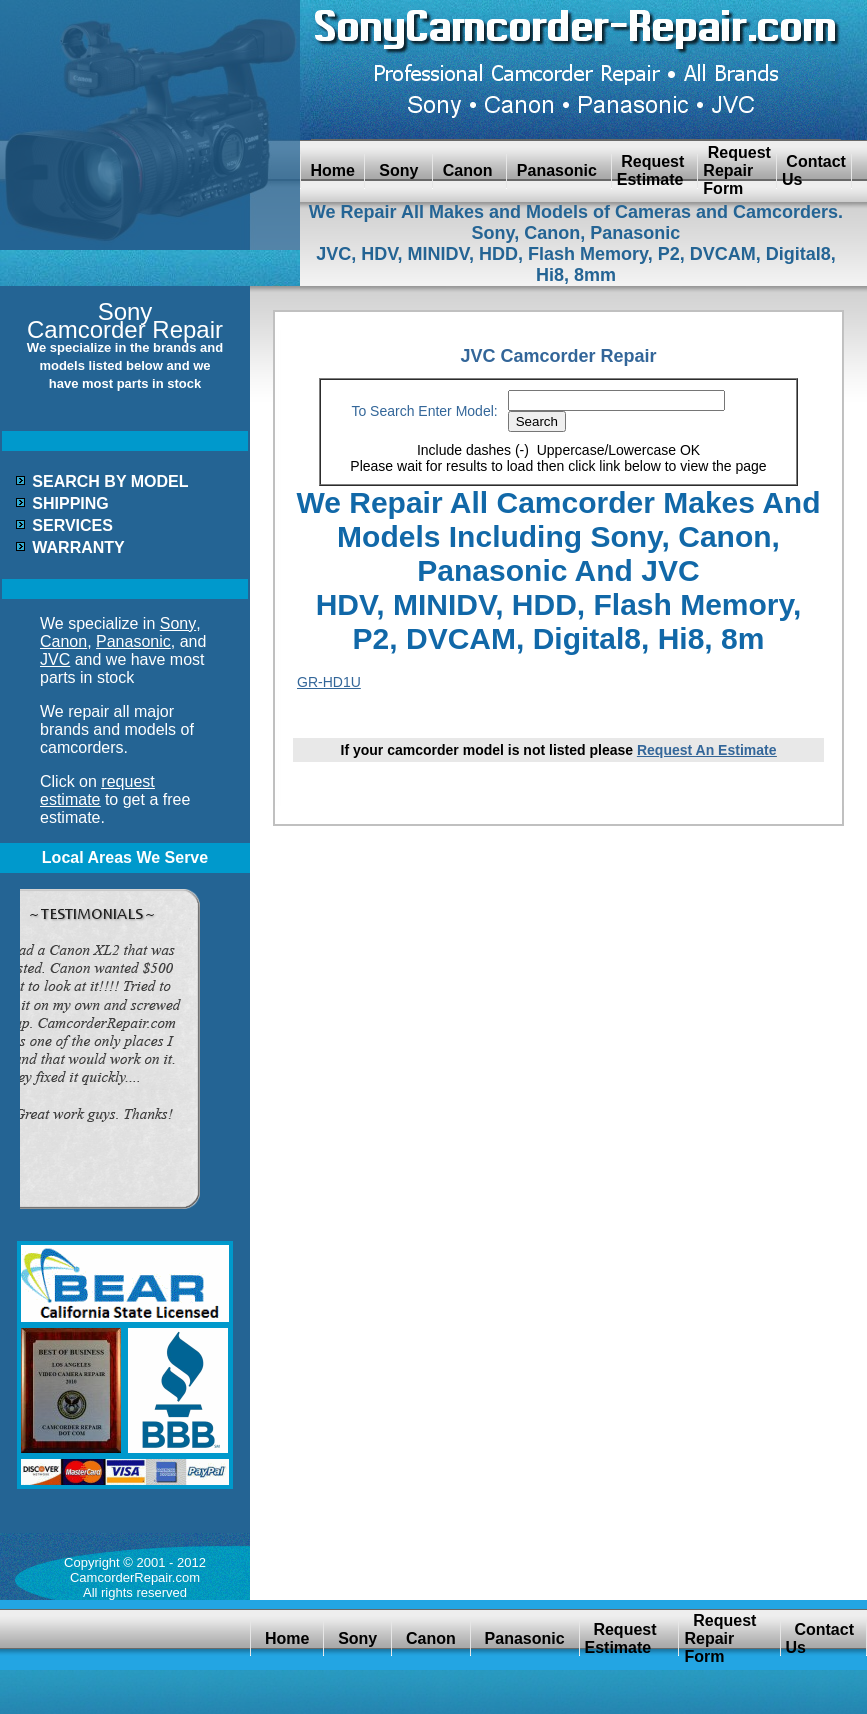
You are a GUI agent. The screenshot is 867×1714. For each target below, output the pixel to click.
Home (332, 170)
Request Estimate (655, 170)
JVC (55, 659)
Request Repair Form (737, 170)
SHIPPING (70, 503)
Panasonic (558, 170)
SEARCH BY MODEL (110, 481)
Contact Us (814, 170)
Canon (469, 170)
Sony (398, 170)
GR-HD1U (329, 682)
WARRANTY (78, 547)
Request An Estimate (707, 750)
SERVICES (72, 525)
